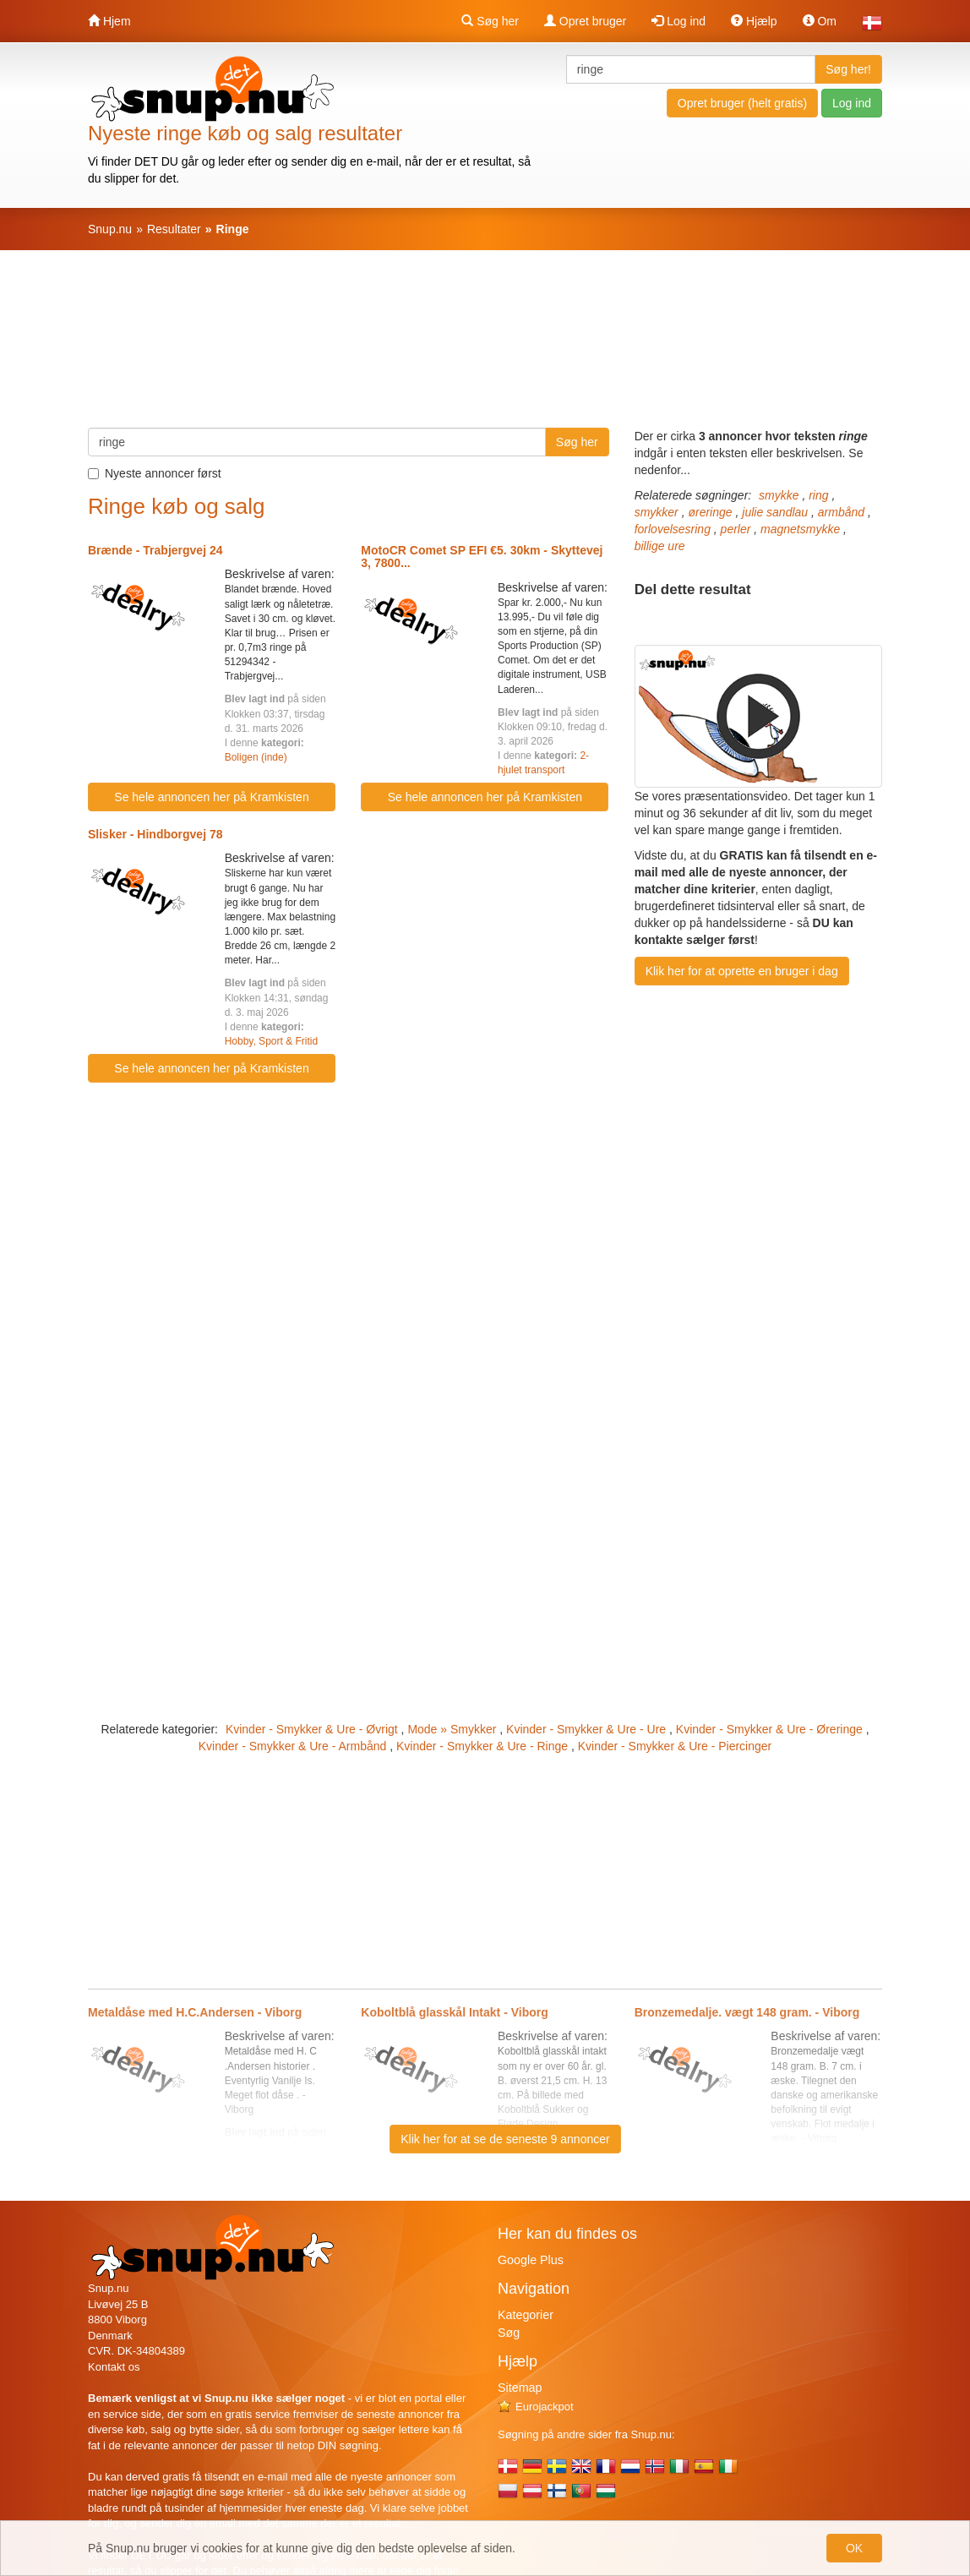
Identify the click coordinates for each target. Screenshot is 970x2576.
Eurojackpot (536, 2406)
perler (736, 529)
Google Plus (531, 2260)
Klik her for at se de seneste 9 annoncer (505, 2139)
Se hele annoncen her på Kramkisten (211, 797)
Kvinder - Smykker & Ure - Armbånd (293, 1746)
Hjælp (754, 21)
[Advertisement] (485, 347)
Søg (509, 2332)
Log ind (678, 21)
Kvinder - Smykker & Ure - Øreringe (769, 1729)
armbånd (841, 512)
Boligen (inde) (256, 757)
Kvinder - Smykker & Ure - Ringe (482, 1746)
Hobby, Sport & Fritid (271, 1041)
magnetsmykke (800, 529)
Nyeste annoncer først (154, 473)
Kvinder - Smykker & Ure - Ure (586, 1729)
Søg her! (848, 69)
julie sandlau (775, 512)
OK (854, 2548)
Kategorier (525, 2315)
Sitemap (520, 2387)
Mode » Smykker (451, 1729)
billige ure (660, 546)
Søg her (490, 21)
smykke (778, 495)
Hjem (109, 21)
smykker (656, 512)
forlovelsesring (673, 529)
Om (819, 21)
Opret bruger (585, 21)
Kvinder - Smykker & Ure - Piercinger (675, 1746)
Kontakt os (113, 2366)
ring (818, 495)
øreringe (710, 512)
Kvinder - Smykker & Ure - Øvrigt (312, 1729)
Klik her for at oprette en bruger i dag (742, 971)
